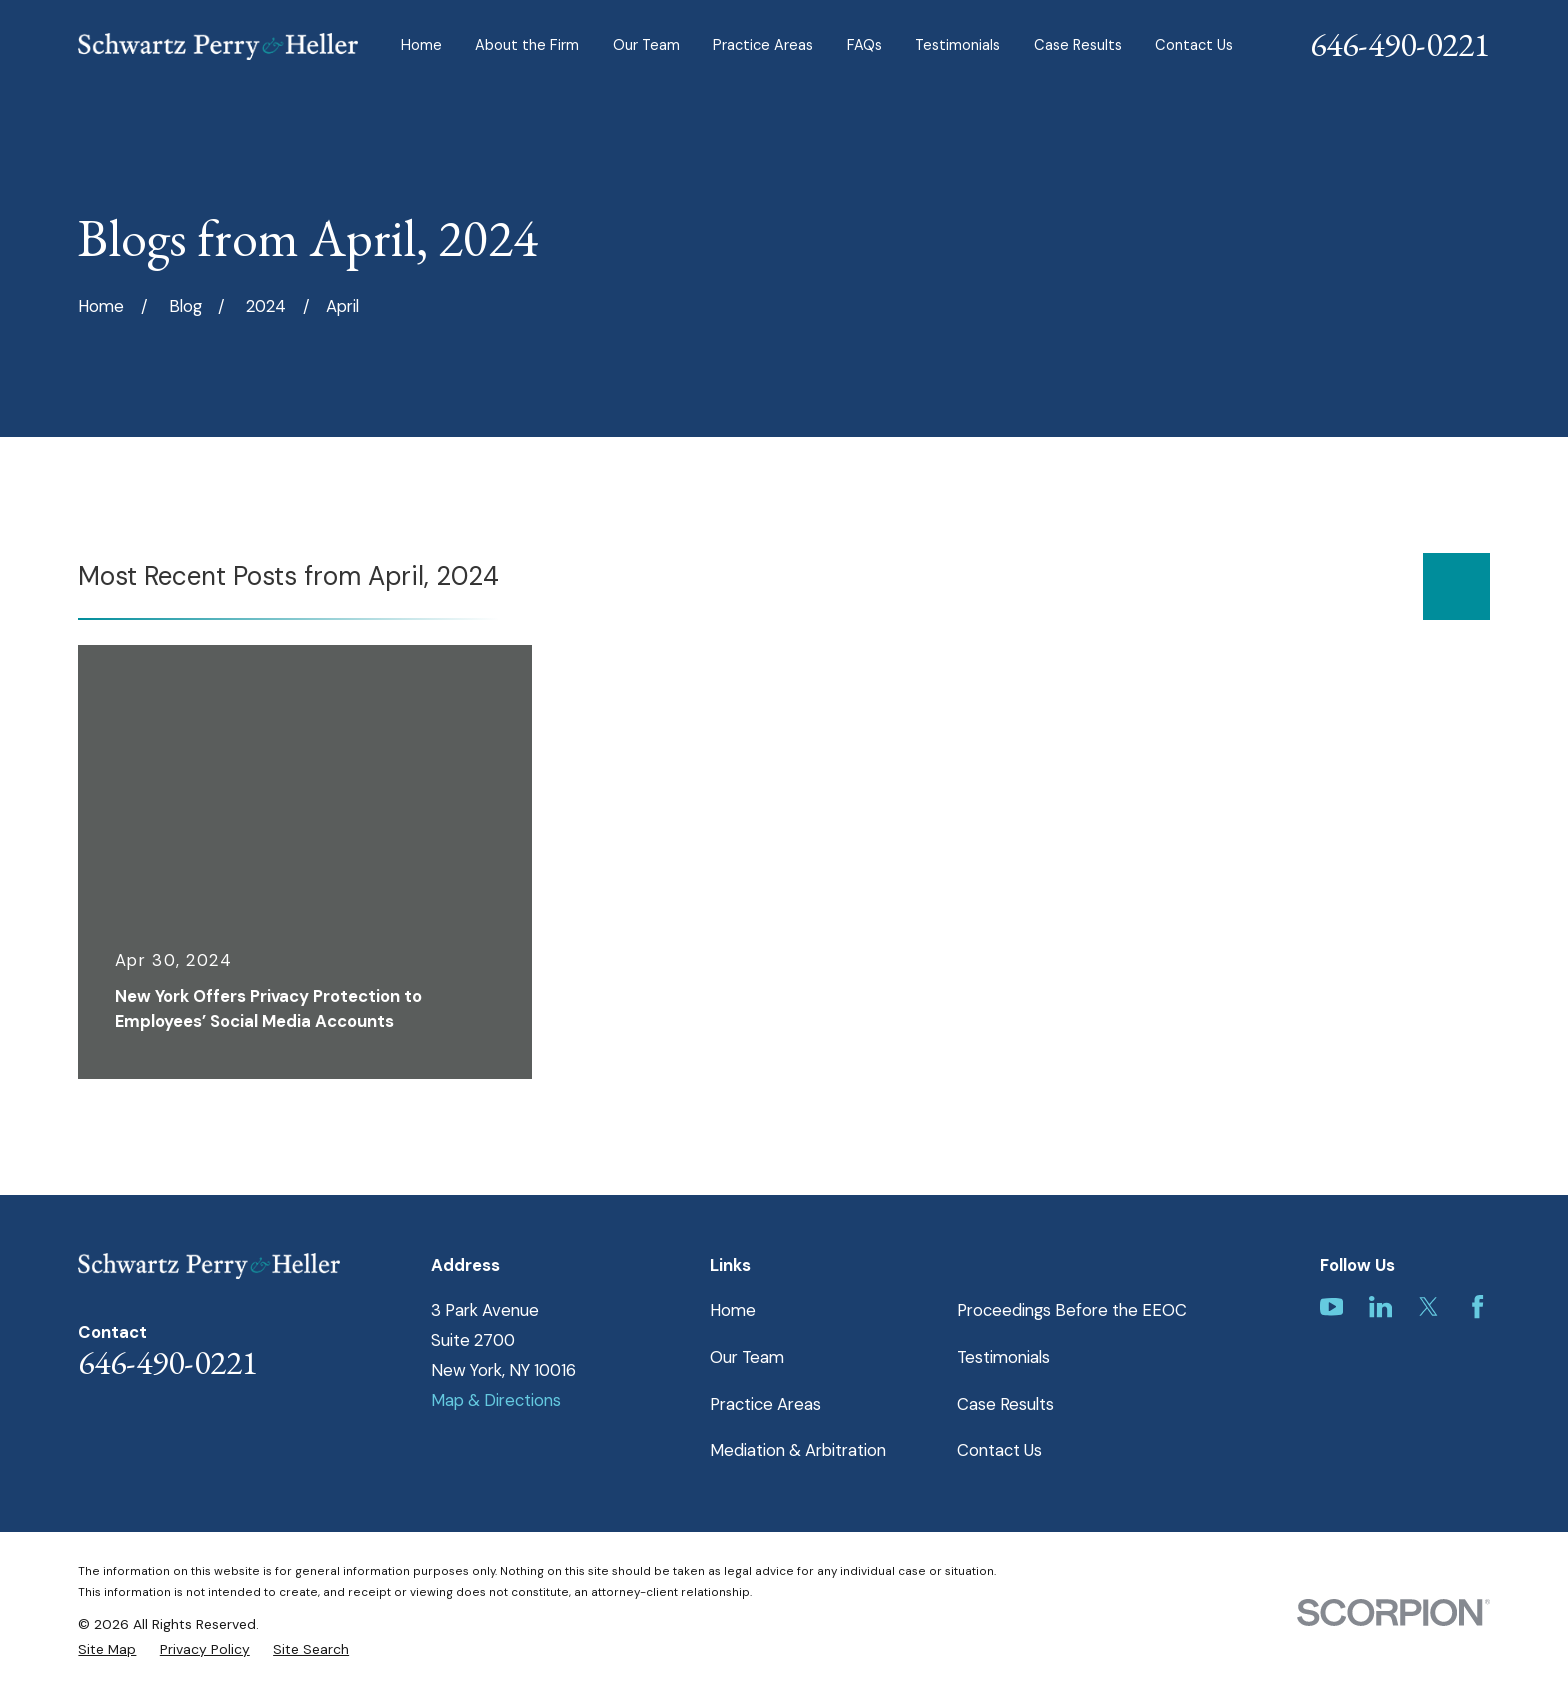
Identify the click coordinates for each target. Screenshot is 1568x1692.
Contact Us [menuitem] (1194, 45)
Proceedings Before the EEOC (1072, 1310)
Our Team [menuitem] (646, 45)
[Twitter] (1428, 1306)
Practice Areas (765, 1404)
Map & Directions (496, 1400)
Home (733, 1310)
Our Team (747, 1357)
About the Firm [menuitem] (527, 45)
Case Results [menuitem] (1078, 45)
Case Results (1005, 1404)
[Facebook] (1477, 1306)
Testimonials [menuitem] (957, 45)
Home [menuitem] (421, 45)
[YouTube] (1331, 1306)
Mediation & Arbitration (798, 1450)
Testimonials (1003, 1357)
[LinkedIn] (1380, 1306)
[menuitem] (107, 1649)
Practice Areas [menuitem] (763, 45)
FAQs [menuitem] (864, 45)
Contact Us (999, 1450)
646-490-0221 (1400, 44)
